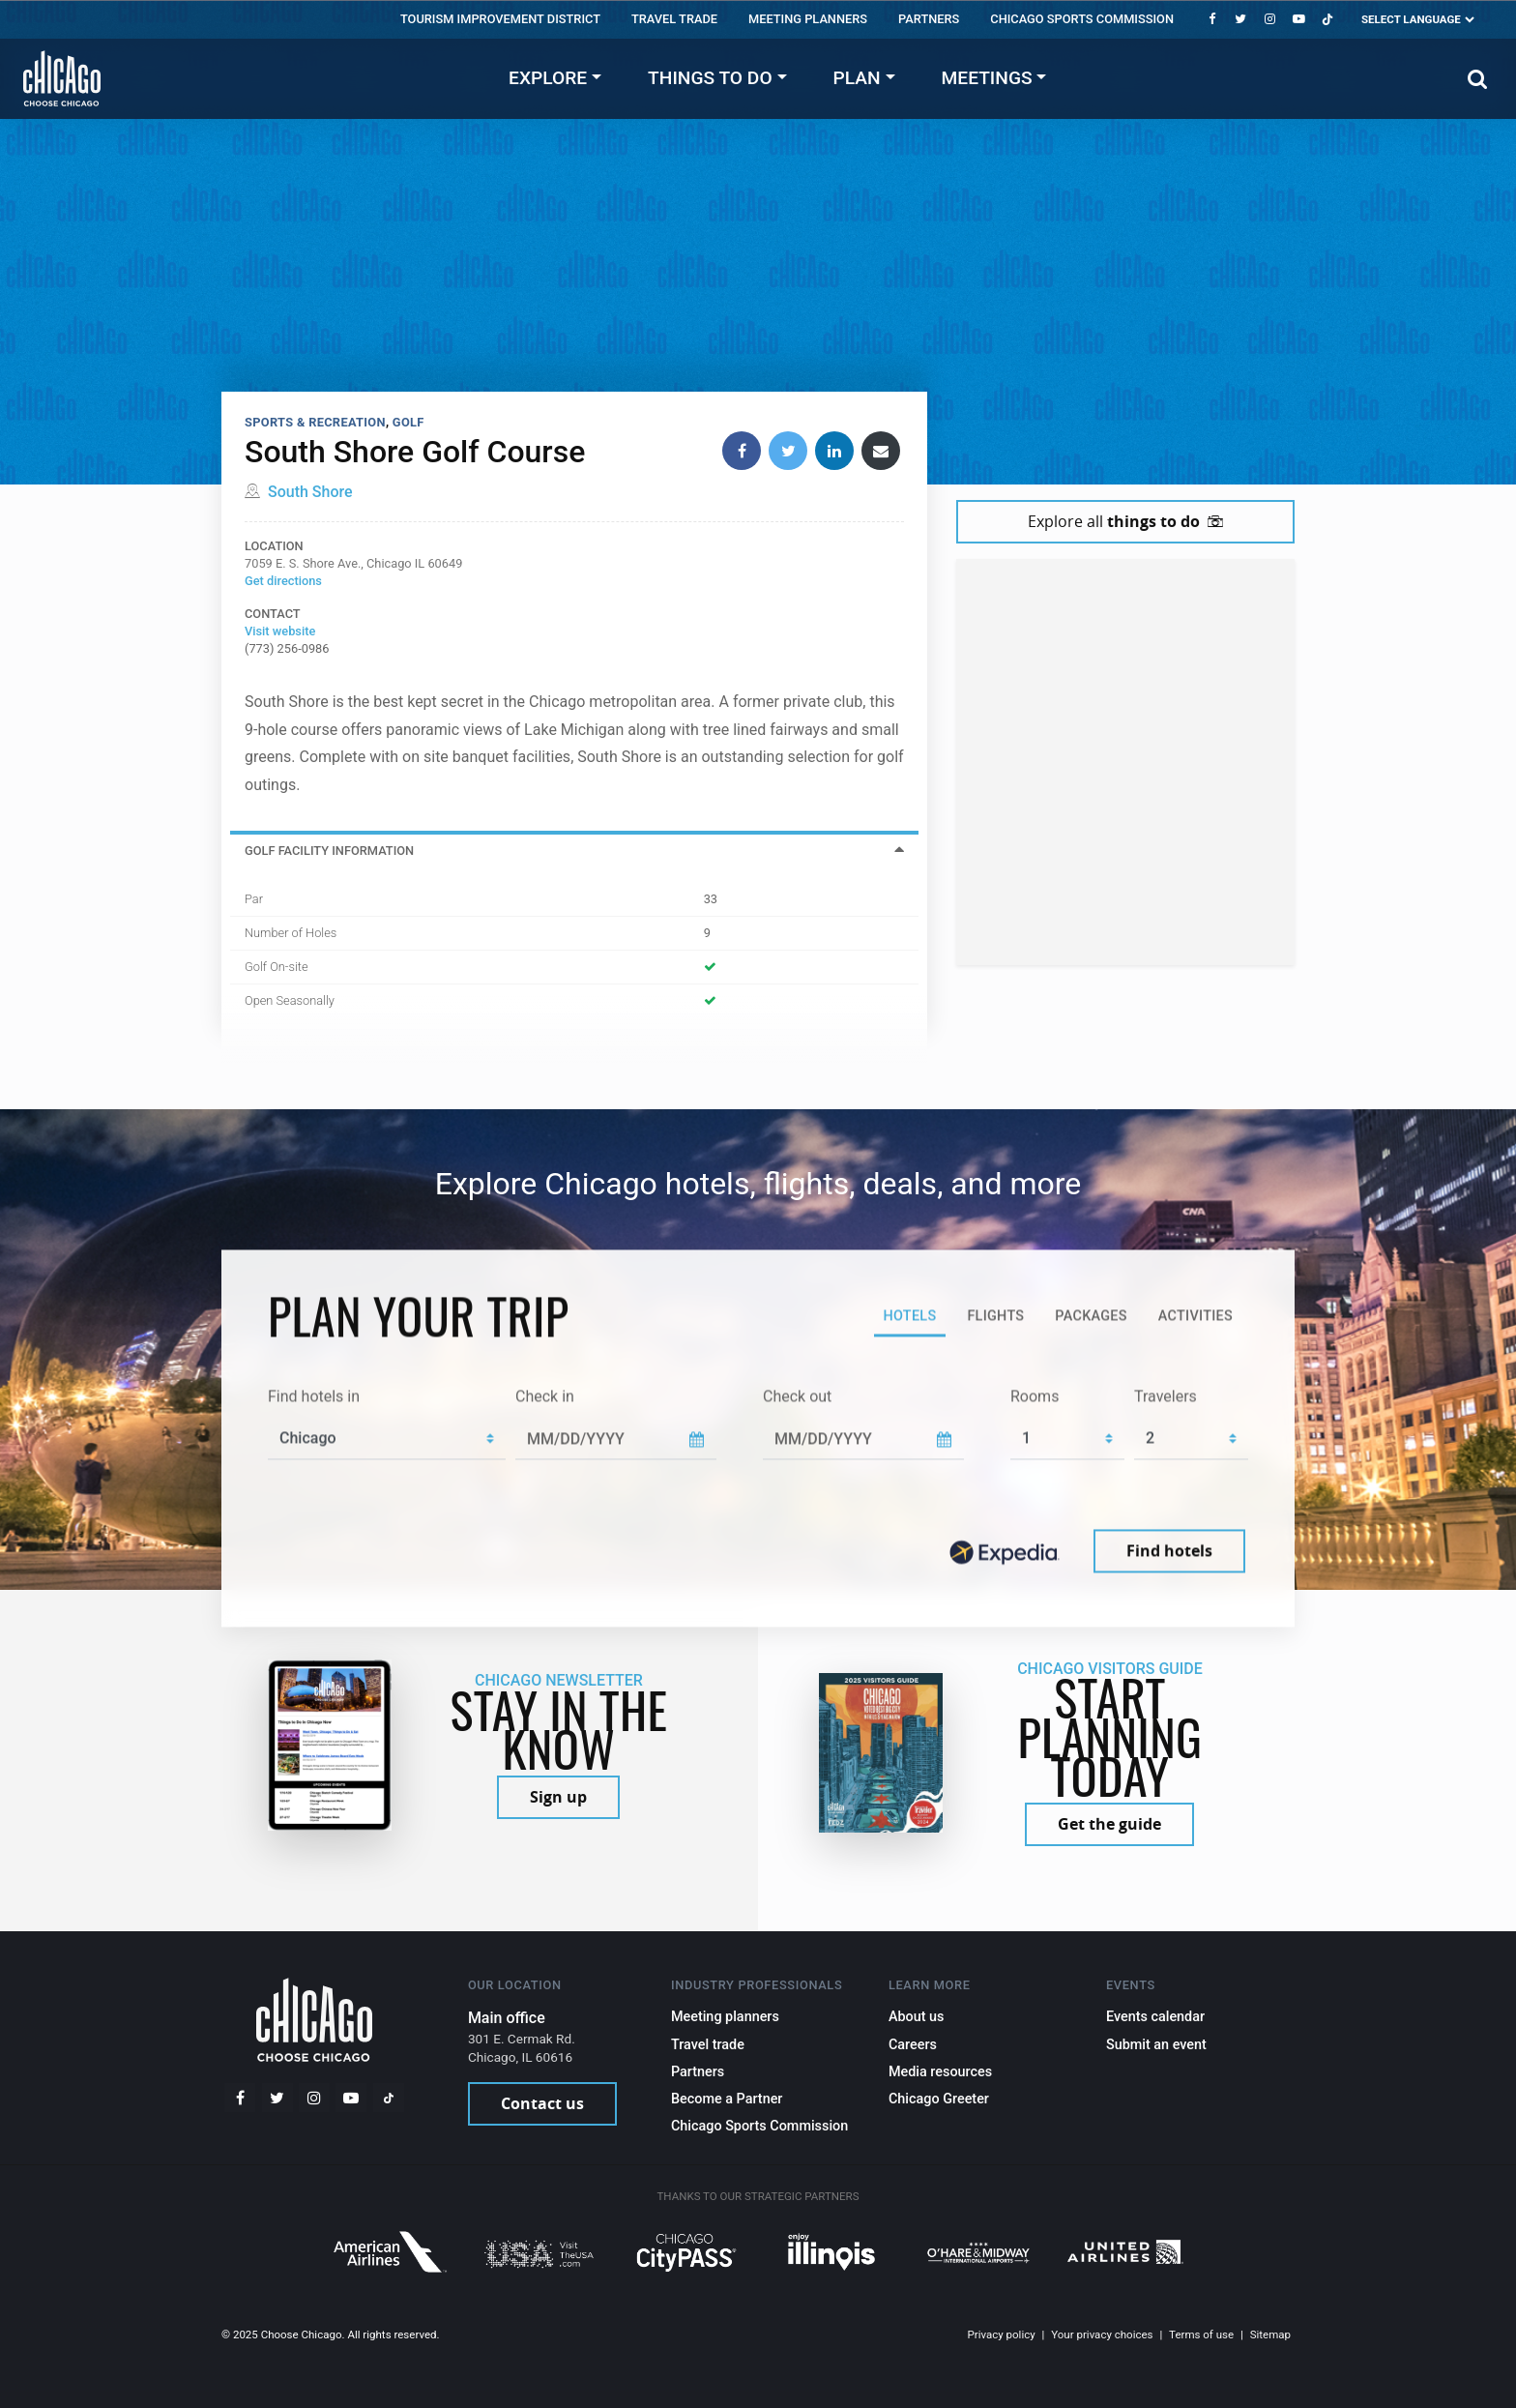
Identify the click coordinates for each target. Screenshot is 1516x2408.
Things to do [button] (710, 78)
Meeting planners (725, 2017)
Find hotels (1169, 1551)
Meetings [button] (987, 78)
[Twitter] (1240, 19)
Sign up (558, 1796)
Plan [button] (857, 78)
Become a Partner (727, 2099)
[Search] (1478, 79)
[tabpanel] (758, 1481)
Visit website (280, 631)
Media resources (940, 2072)
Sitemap (1270, 2334)
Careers (913, 2045)
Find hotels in (314, 1396)
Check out (797, 1396)
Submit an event (1156, 2045)
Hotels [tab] (909, 1315)
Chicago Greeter (939, 2099)
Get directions (283, 580)
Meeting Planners (807, 19)
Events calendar (1155, 2017)
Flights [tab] (995, 1315)
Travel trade (674, 19)
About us (917, 2017)
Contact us (542, 2103)
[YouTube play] (1298, 19)
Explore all (1125, 521)
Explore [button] (548, 78)
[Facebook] (1211, 19)
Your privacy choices (1101, 2334)
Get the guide (1109, 1824)
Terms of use (1201, 2334)
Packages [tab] (1090, 1315)
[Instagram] (1269, 19)
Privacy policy (1001, 2334)
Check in (544, 1396)
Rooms (1034, 1396)
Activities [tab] (1195, 1315)
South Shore (310, 492)
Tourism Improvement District (500, 19)
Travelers (1165, 1396)
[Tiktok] (1327, 19)
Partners (928, 19)
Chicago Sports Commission (1082, 19)
